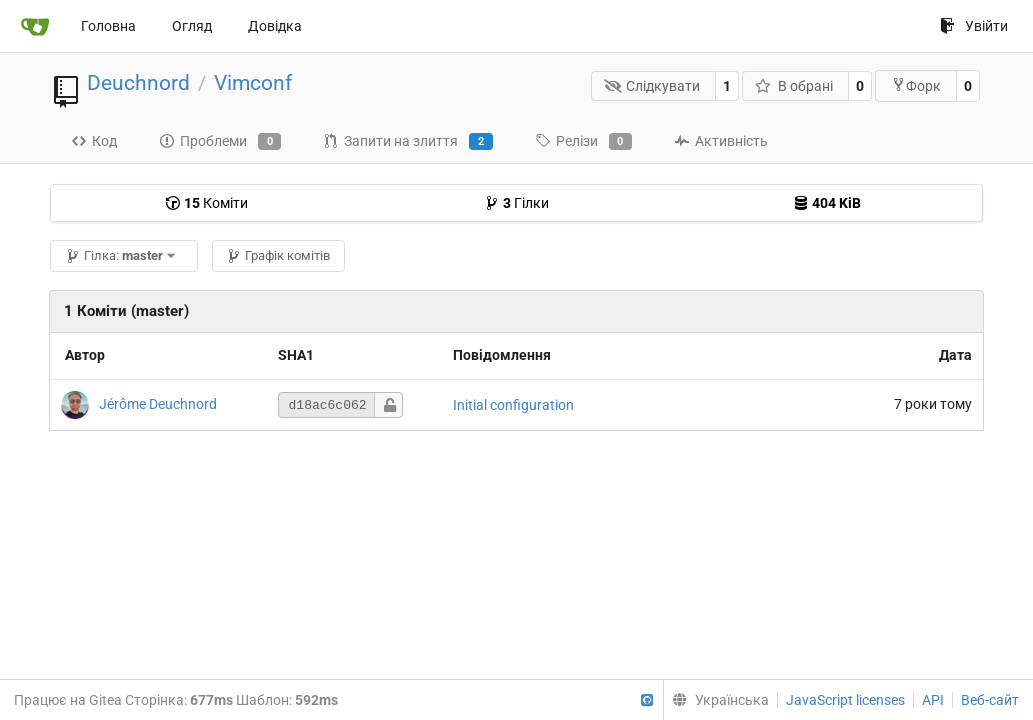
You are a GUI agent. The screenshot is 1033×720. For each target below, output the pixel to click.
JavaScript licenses (845, 700)
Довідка (275, 26)
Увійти (974, 26)
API (933, 700)
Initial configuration (513, 405)
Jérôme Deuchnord (158, 404)
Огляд (192, 26)
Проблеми (220, 142)
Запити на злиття (407, 142)
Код (94, 141)
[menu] (716, 700)
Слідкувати (652, 86)
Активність (721, 141)
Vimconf (253, 83)
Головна (108, 26)
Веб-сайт (990, 700)
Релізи (583, 142)
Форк (916, 85)
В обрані (794, 86)
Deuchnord (138, 83)
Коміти (206, 203)
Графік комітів (278, 255)
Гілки (516, 203)
